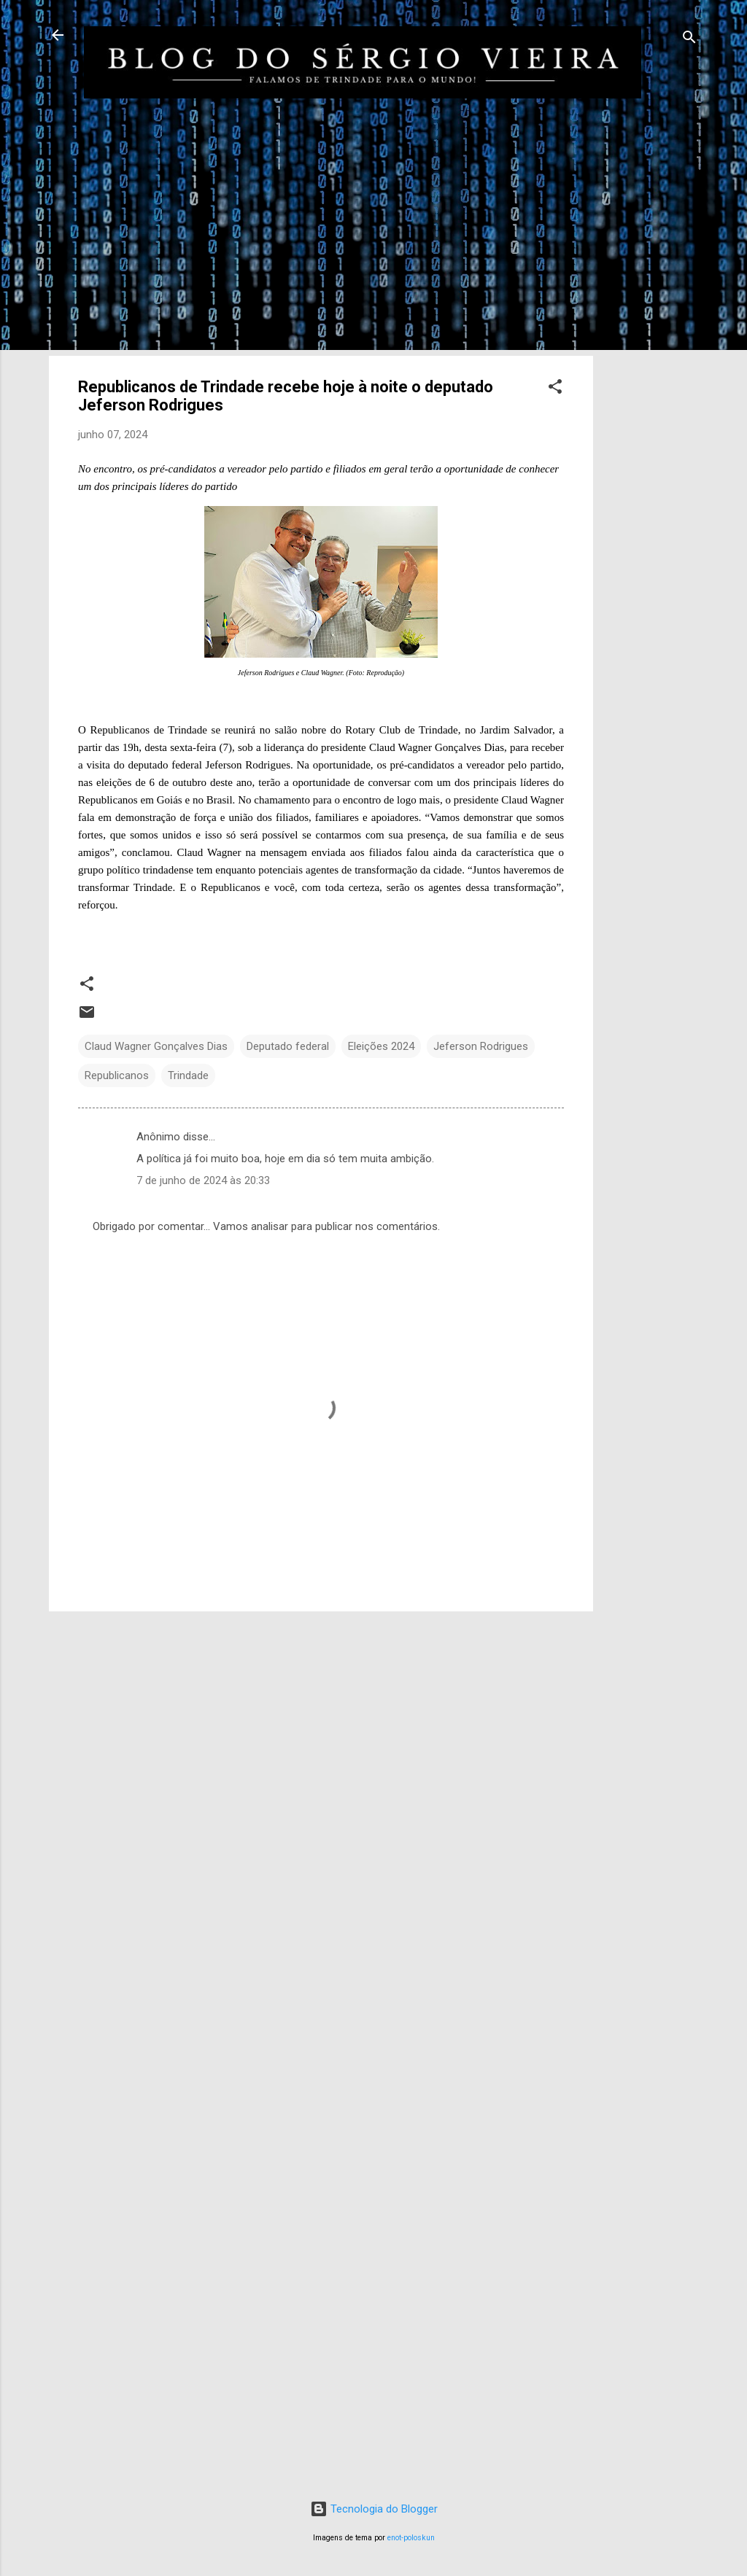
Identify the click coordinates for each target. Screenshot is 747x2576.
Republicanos (117, 1075)
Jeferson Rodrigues (480, 1046)
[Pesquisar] (689, 39)
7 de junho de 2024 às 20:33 (203, 1180)
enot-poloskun (411, 2537)
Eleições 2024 (381, 1046)
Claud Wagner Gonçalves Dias (156, 1046)
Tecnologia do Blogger (374, 2508)
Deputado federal (288, 1046)
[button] (555, 389)
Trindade (188, 1075)
